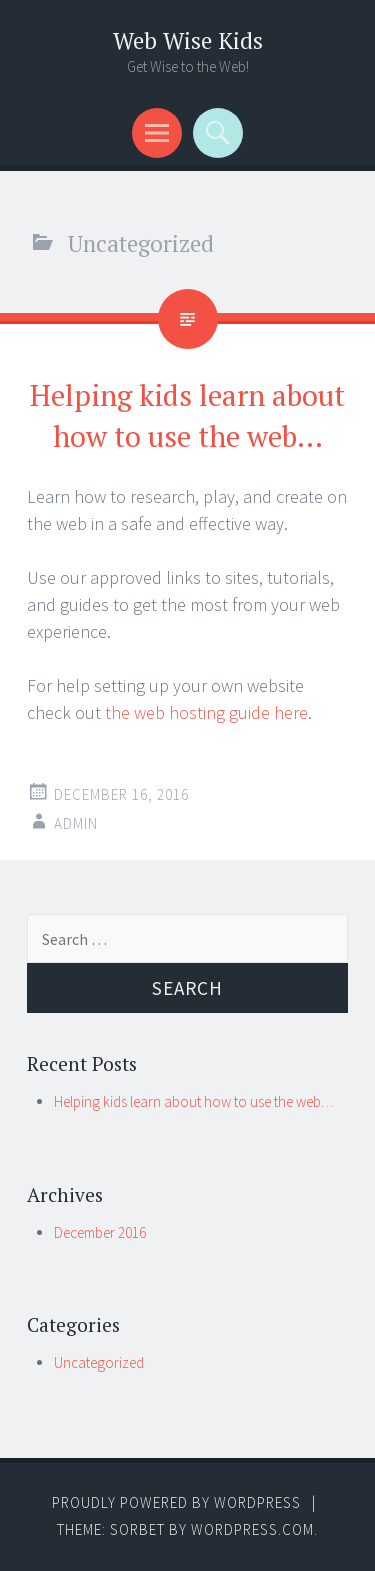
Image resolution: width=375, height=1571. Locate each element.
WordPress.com (252, 1529)
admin (76, 823)
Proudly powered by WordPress (176, 1502)
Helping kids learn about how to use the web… (194, 1101)
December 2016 (100, 1232)
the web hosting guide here (206, 712)
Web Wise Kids (188, 40)
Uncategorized (99, 1362)
